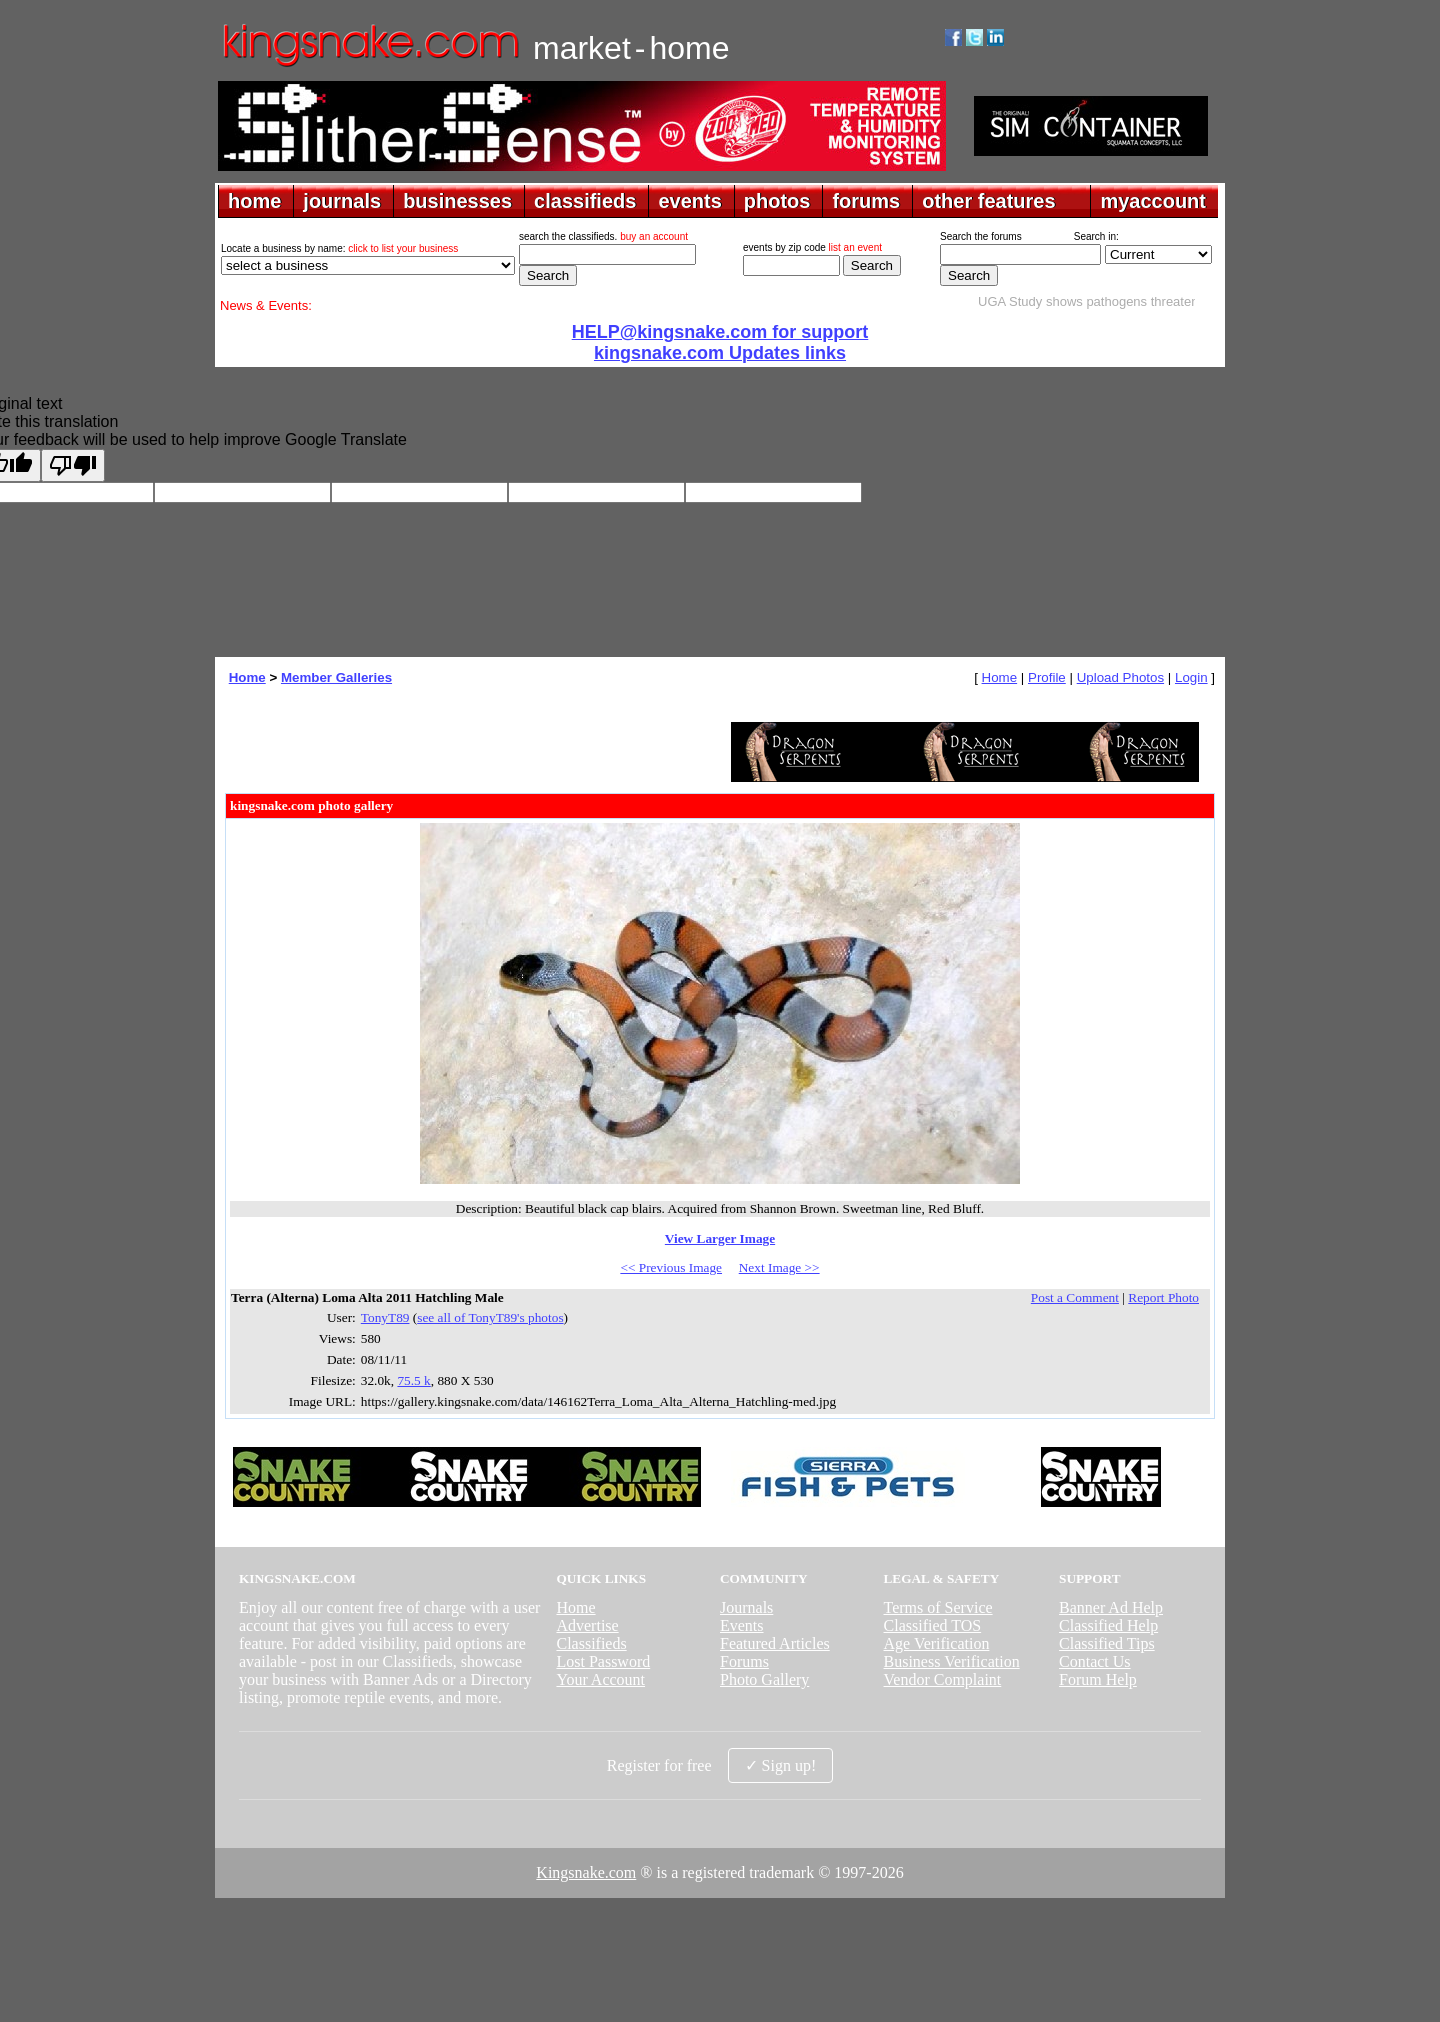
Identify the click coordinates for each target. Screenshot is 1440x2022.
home (254, 201)
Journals (746, 1607)
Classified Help (1108, 1625)
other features (988, 201)
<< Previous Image (671, 1267)
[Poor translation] (73, 465)
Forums (744, 1661)
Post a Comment (1075, 1297)
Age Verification (937, 1643)
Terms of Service (938, 1607)
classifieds (585, 201)
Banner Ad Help (1111, 1607)
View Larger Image (720, 1238)
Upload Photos (1120, 677)
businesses (457, 201)
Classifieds (591, 1643)
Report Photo (1163, 1297)
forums (866, 201)
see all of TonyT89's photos (490, 1317)
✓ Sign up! (781, 1765)
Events (742, 1625)
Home (247, 677)
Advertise (587, 1625)
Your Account (600, 1679)
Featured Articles (775, 1643)
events (689, 201)
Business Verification (952, 1661)
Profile (1047, 677)
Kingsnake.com (586, 1872)
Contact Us (1095, 1661)
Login (1191, 677)
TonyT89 (385, 1317)
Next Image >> (779, 1267)
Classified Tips (1107, 1643)
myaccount (1153, 201)
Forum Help (1098, 1679)
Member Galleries (336, 677)
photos (777, 201)
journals (342, 201)
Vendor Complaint (943, 1679)
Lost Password (603, 1661)
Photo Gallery (764, 1679)
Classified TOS (933, 1625)
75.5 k (413, 1380)
